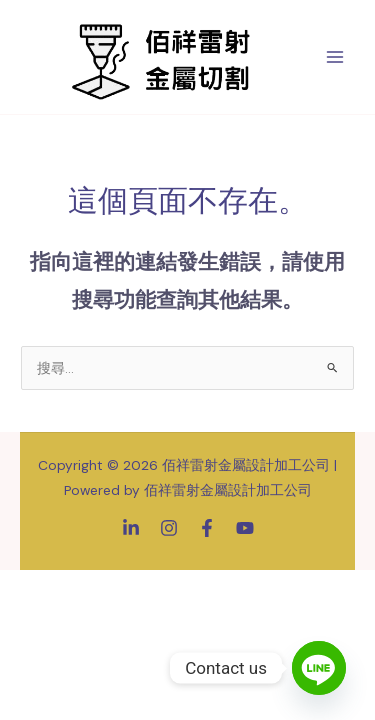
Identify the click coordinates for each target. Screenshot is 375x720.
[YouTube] (245, 528)
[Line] (319, 668)
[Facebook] (207, 528)
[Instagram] (169, 528)
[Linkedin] (131, 528)
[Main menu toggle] (335, 57)
